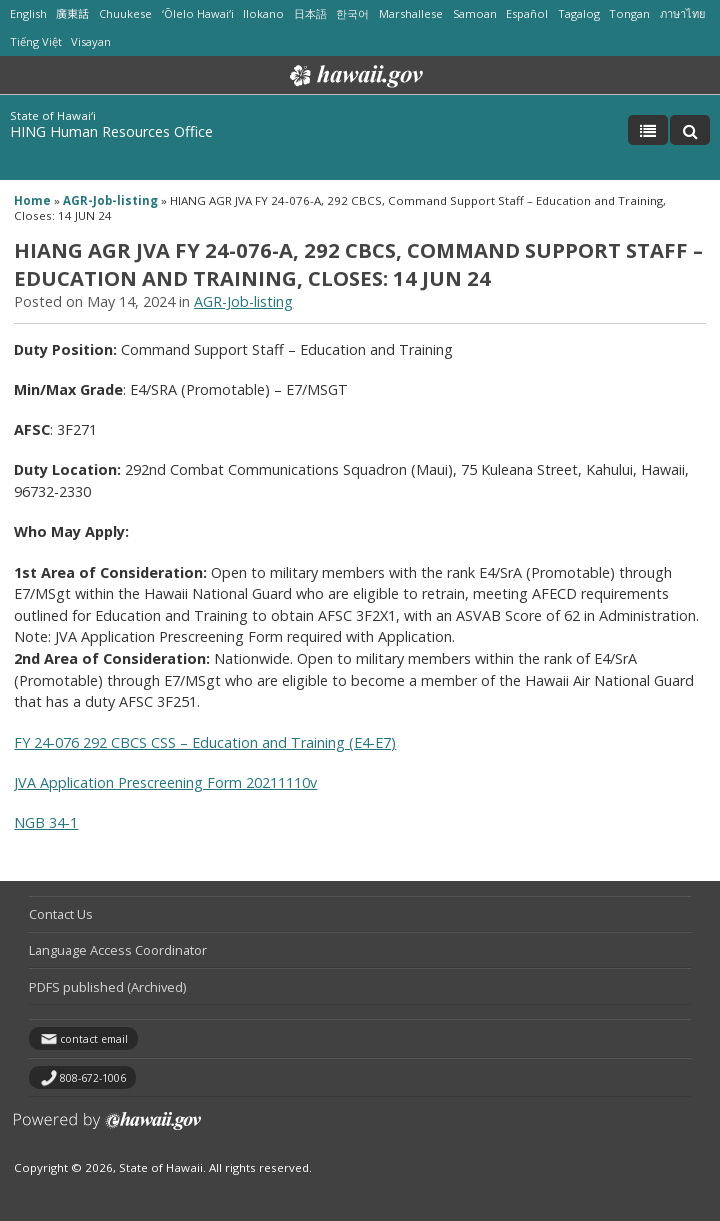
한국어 (352, 13)
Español (527, 13)
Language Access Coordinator (118, 950)
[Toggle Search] (690, 130)
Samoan (475, 13)
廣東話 (72, 13)
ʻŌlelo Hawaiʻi (198, 13)
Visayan (91, 41)
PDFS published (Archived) (107, 987)
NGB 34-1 (46, 822)
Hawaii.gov (354, 76)
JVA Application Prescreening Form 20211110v (165, 782)
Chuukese (125, 13)
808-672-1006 (93, 1078)
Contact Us (61, 914)
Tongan (629, 13)
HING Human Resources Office (111, 131)
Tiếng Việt (36, 41)
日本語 (310, 13)
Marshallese (411, 13)
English (28, 13)
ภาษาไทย (682, 13)
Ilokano (263, 13)
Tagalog (579, 13)
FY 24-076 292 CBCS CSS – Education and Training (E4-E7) (205, 742)
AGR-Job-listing (110, 200)
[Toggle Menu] (648, 130)
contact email (94, 1039)
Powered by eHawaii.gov (107, 1128)
